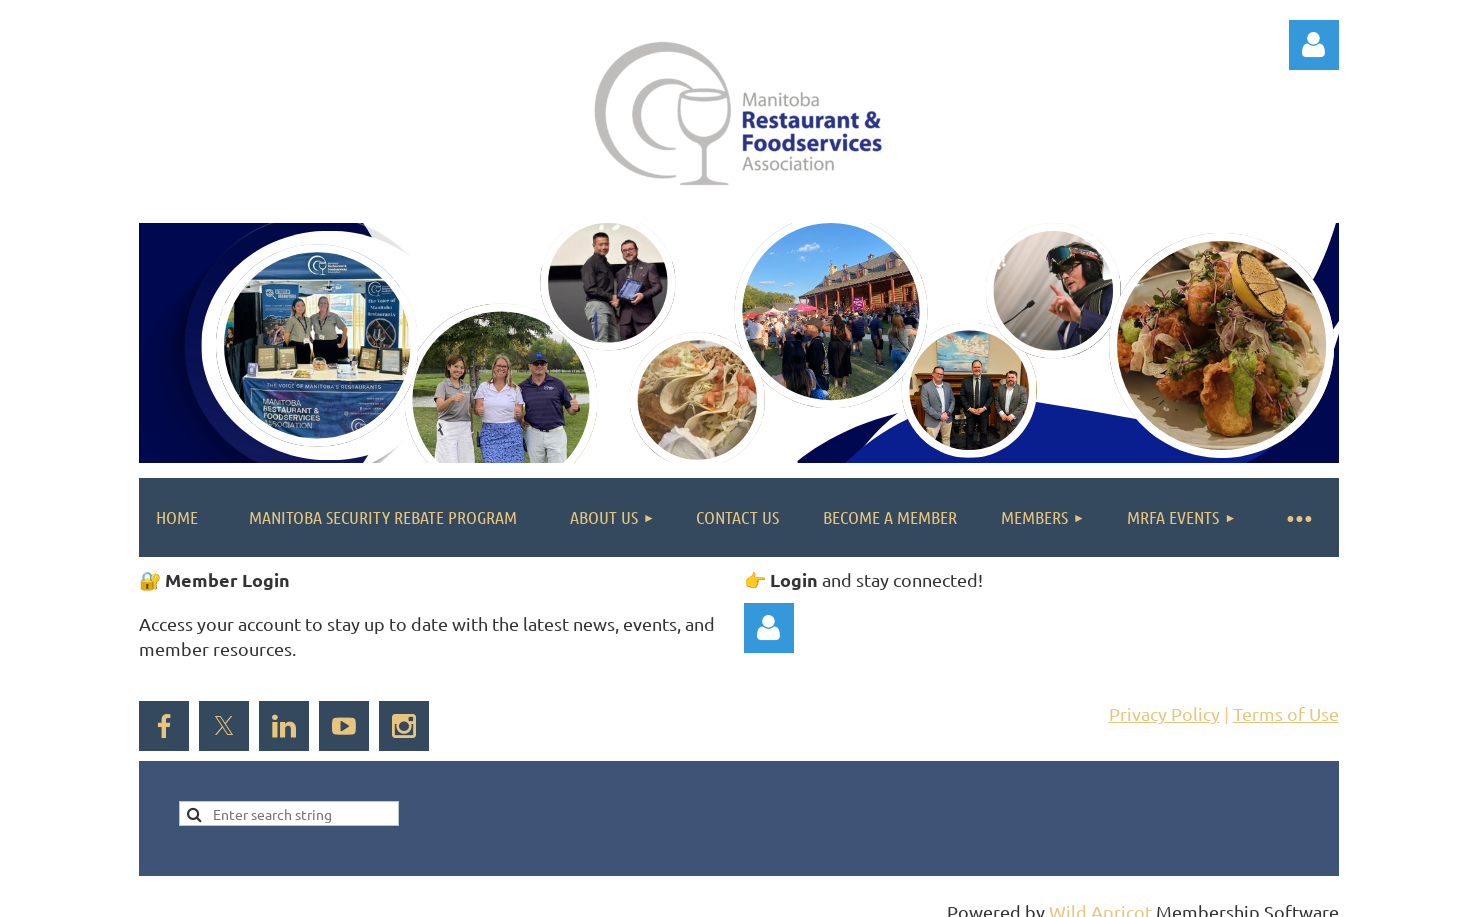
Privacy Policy (1164, 713)
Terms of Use (1286, 713)
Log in (1314, 45)
